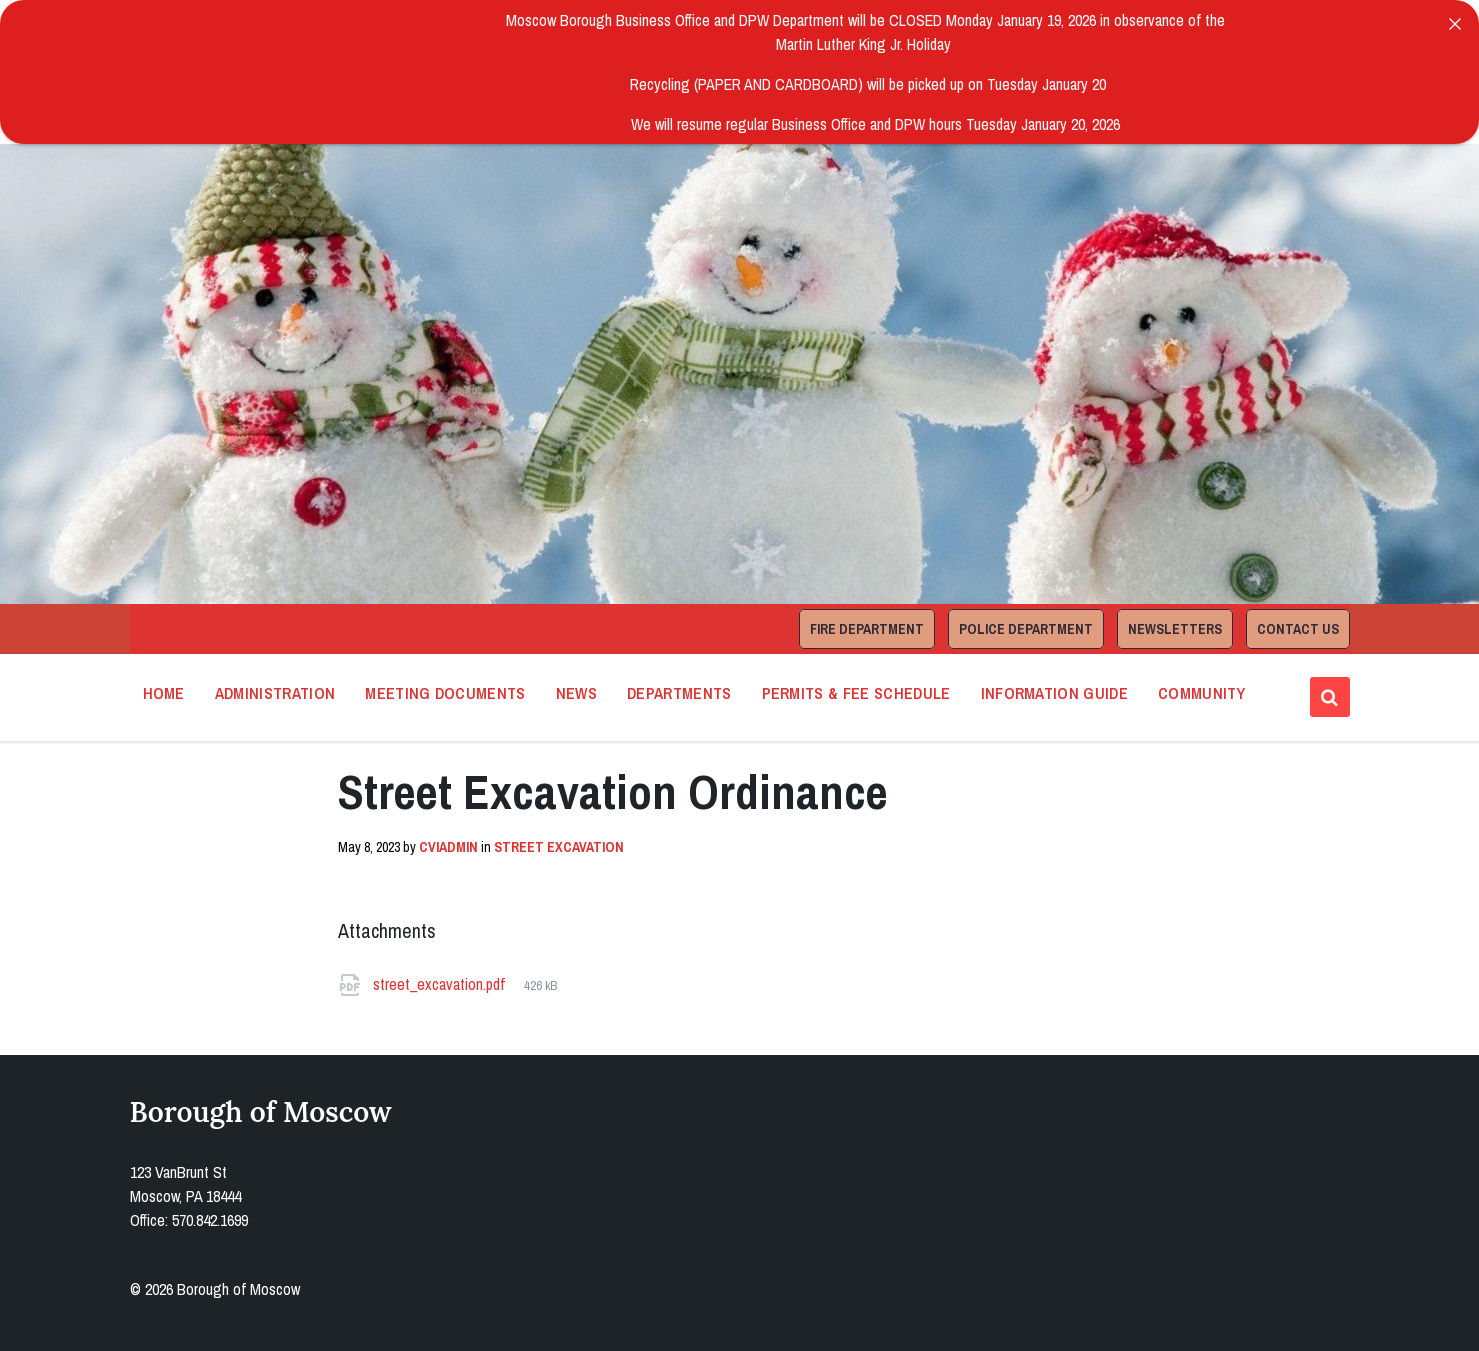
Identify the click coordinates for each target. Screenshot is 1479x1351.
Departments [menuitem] (679, 693)
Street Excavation (559, 847)
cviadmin (448, 847)
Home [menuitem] (164, 693)
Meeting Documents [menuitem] (445, 693)
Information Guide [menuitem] (1054, 693)
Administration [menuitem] (275, 693)
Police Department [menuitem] (1026, 629)
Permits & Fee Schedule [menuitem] (856, 693)
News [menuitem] (576, 693)
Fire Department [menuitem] (867, 629)
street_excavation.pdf (441, 984)
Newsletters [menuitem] (1175, 629)
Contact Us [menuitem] (1298, 629)
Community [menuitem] (1201, 693)
